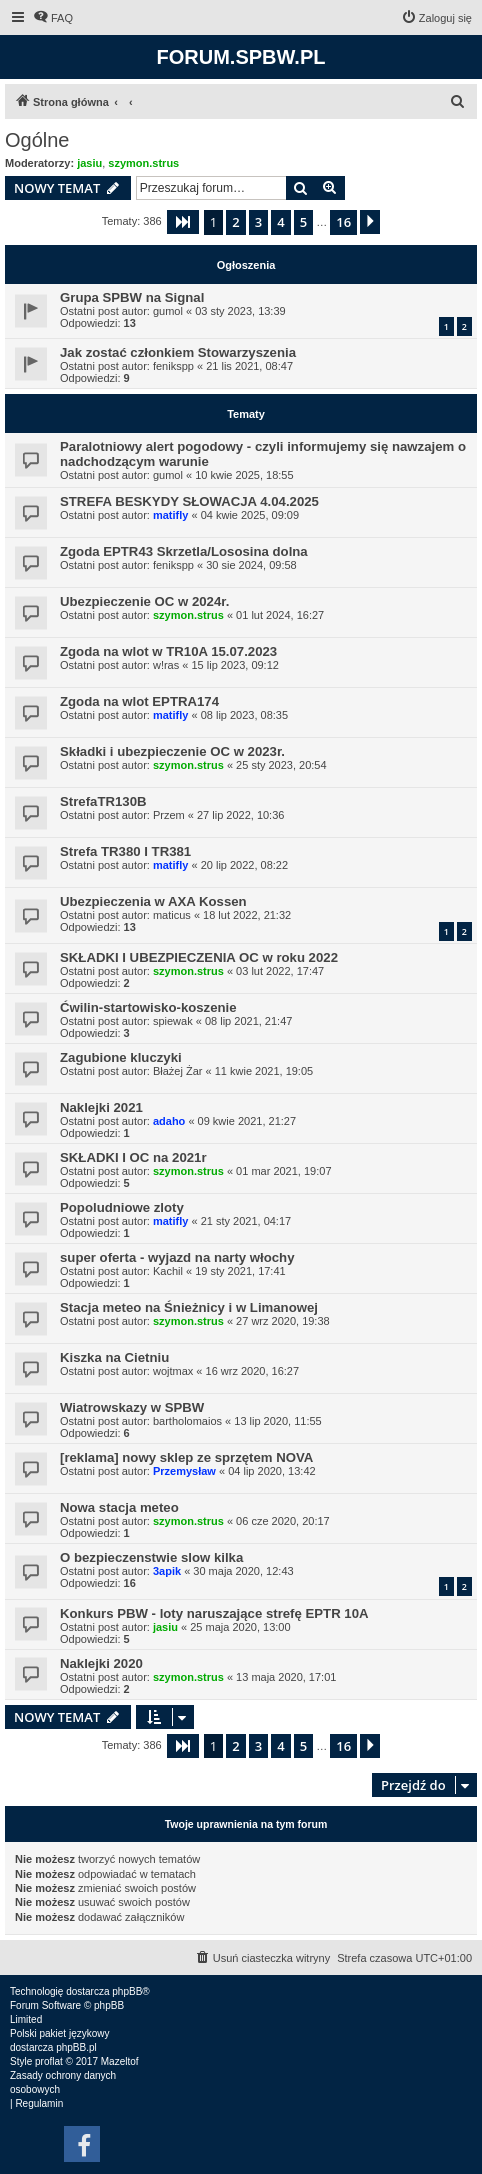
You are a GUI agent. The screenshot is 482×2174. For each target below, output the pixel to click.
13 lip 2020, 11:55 (277, 1421)
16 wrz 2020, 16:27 (253, 1371)
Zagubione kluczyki (121, 1057)
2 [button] (235, 222)
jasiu (89, 163)
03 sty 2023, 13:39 (240, 311)
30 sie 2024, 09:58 (251, 565)
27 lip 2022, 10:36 (240, 815)
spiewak (173, 1021)
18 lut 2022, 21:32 (247, 915)
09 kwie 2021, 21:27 (247, 1121)
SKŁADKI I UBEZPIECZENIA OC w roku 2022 (199, 957)
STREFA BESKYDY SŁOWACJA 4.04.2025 (189, 501)
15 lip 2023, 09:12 (234, 665)
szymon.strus (143, 163)
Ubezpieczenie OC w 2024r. (144, 601)
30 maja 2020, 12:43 (243, 1571)
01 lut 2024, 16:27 (280, 615)
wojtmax (173, 1371)
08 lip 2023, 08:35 (244, 715)
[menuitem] (53, 18)
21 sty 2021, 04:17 (246, 1221)
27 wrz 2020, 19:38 (283, 1321)
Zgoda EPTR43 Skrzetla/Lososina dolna (184, 551)
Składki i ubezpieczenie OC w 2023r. (172, 751)
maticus (172, 915)
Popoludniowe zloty (122, 1207)
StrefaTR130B (103, 801)
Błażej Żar (178, 1071)
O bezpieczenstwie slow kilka (151, 1557)
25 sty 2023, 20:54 (281, 765)
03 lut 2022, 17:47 (280, 971)
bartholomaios (187, 1421)
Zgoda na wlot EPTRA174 (139, 701)
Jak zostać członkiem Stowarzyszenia (178, 352)
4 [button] (280, 222)
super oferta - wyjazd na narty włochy (177, 1257)
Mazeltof (120, 2061)
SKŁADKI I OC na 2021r (133, 1157)
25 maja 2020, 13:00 (240, 1627)
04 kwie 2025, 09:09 (250, 515)
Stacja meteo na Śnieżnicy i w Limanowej (189, 1307)
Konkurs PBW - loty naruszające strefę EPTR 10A (214, 1613)
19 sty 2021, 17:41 (240, 1271)
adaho (169, 1121)
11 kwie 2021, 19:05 (264, 1071)
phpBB (127, 1991)
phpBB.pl (76, 2047)
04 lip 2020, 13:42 (271, 1471)
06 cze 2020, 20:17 (283, 1521)
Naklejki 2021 (101, 1107)
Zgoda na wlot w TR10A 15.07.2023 (168, 651)
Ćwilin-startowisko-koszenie (148, 1007)
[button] (183, 222)
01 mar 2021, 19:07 (283, 1171)
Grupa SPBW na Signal (132, 297)
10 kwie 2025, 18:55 (244, 475)
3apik (167, 1571)
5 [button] (303, 222)
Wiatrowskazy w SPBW (132, 1407)
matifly (170, 515)
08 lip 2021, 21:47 (248, 1021)
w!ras (166, 665)
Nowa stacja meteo (119, 1507)
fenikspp (173, 366)
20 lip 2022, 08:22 (244, 865)
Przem (169, 815)
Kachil (168, 1271)
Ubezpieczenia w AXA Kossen (153, 901)
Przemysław (184, 1471)
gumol (168, 311)
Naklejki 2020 (101, 1663)
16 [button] (343, 222)
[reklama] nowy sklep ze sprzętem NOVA (186, 1457)
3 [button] (258, 222)
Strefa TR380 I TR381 (125, 851)
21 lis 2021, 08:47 (249, 366)
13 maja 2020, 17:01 (286, 1677)
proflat (49, 2061)
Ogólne (37, 140)
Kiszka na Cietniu (114, 1357)
